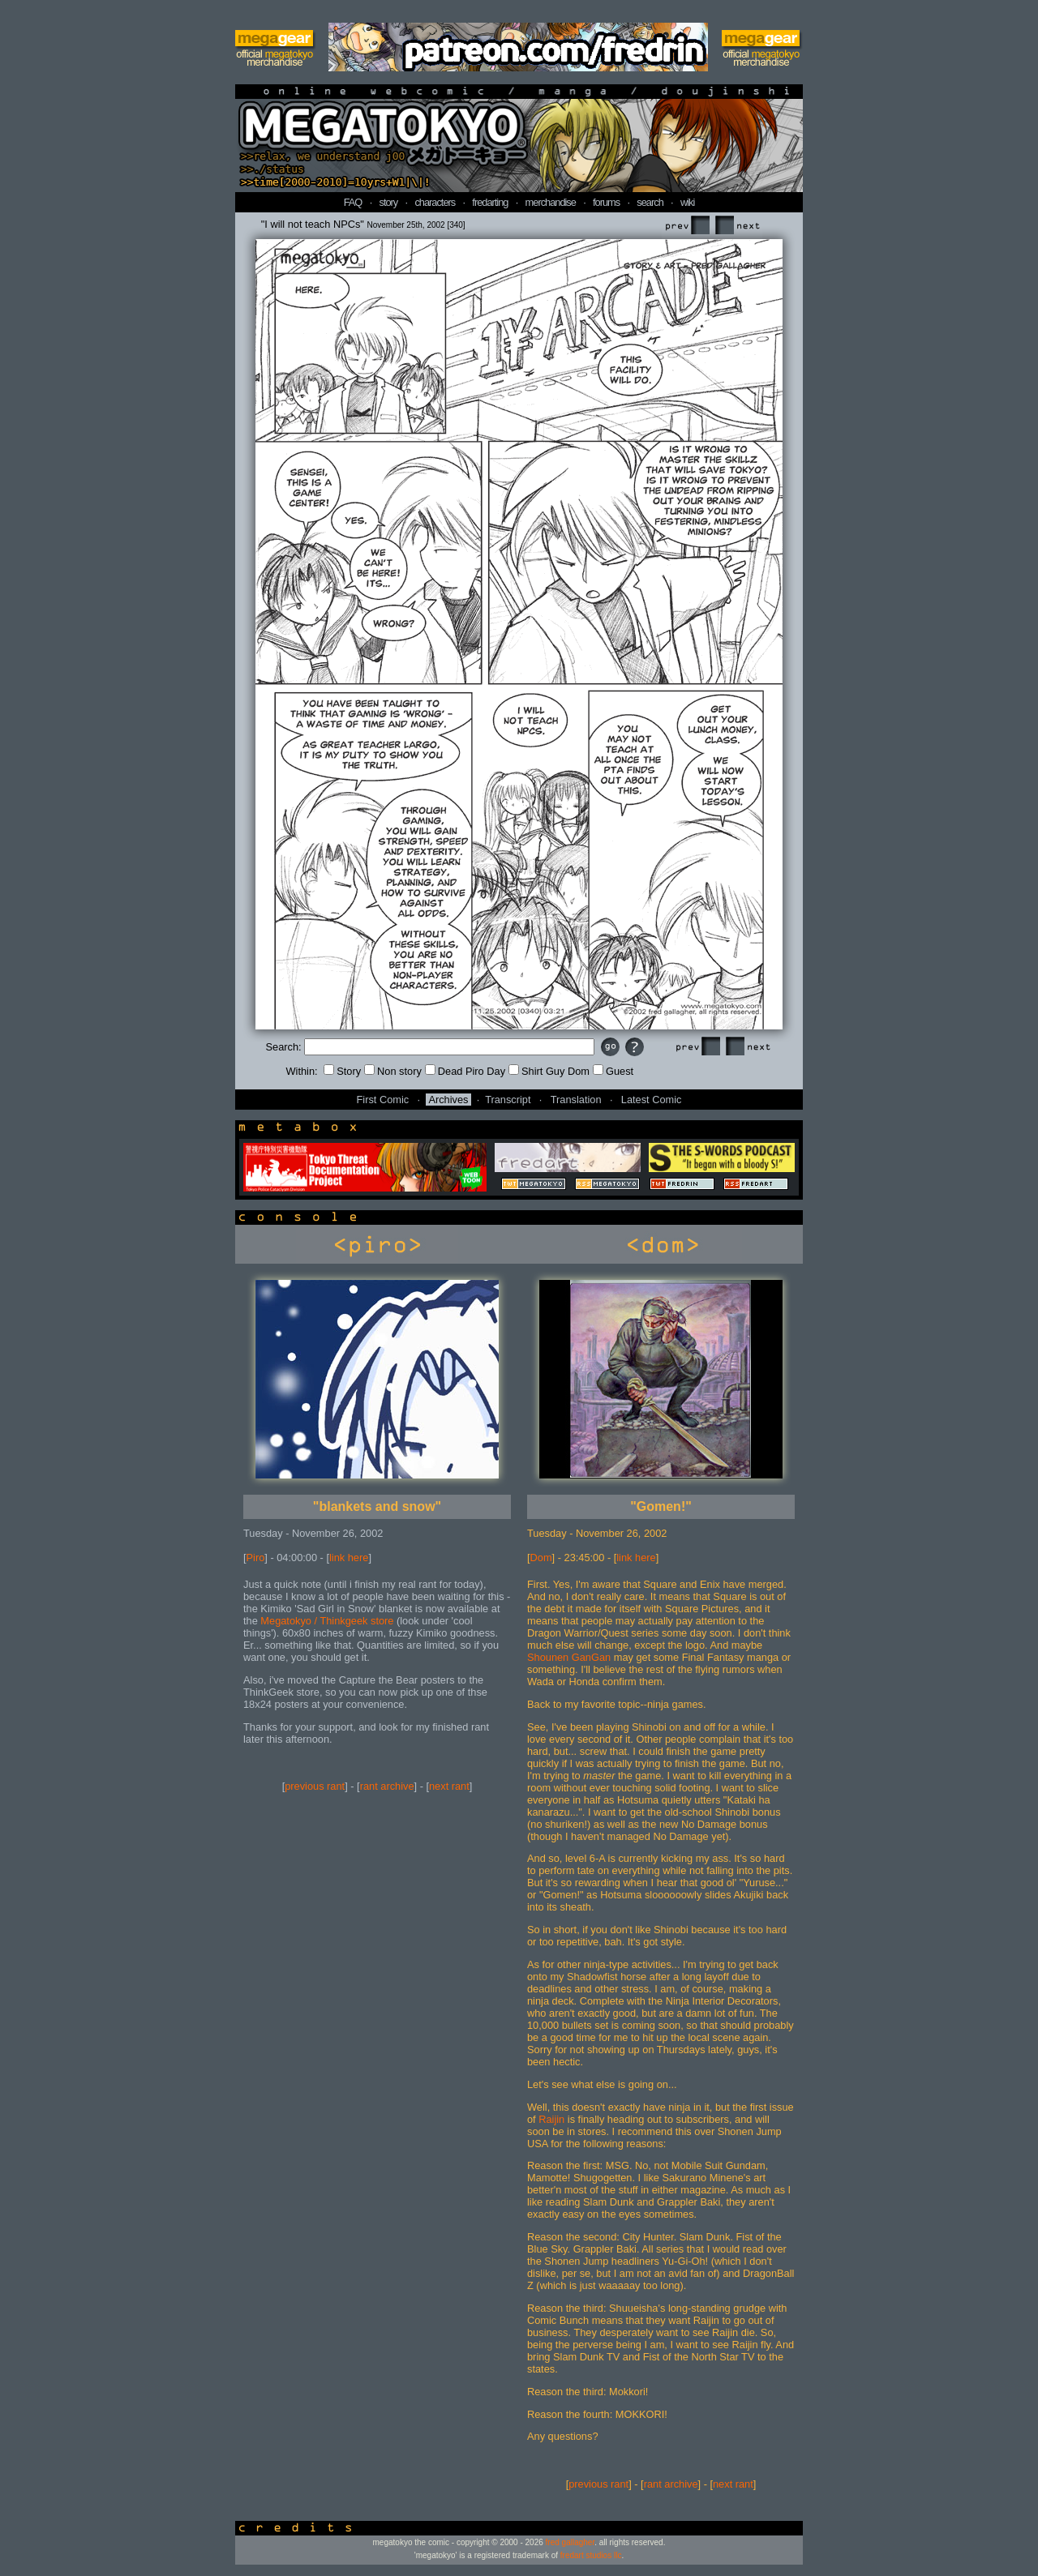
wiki (687, 202)
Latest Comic (651, 1099)
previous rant (315, 1786)
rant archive (387, 1786)
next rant (449, 1786)
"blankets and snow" (377, 1506)
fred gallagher (570, 2542)
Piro (256, 1557)
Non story (393, 1071)
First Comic (383, 1099)
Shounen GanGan (570, 1657)
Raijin (551, 2119)
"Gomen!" (661, 1506)
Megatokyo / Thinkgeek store (326, 1621)
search (650, 202)
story (389, 202)
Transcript (507, 1099)
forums (606, 202)
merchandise (550, 202)
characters (434, 202)
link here (348, 1557)
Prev (687, 225)
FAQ (353, 202)
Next (737, 225)
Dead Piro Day (465, 1071)
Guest (613, 1071)
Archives (448, 1099)
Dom (541, 1557)
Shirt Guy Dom (549, 1071)
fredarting (490, 202)
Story (342, 1071)
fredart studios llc (591, 2555)
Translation (576, 1099)
